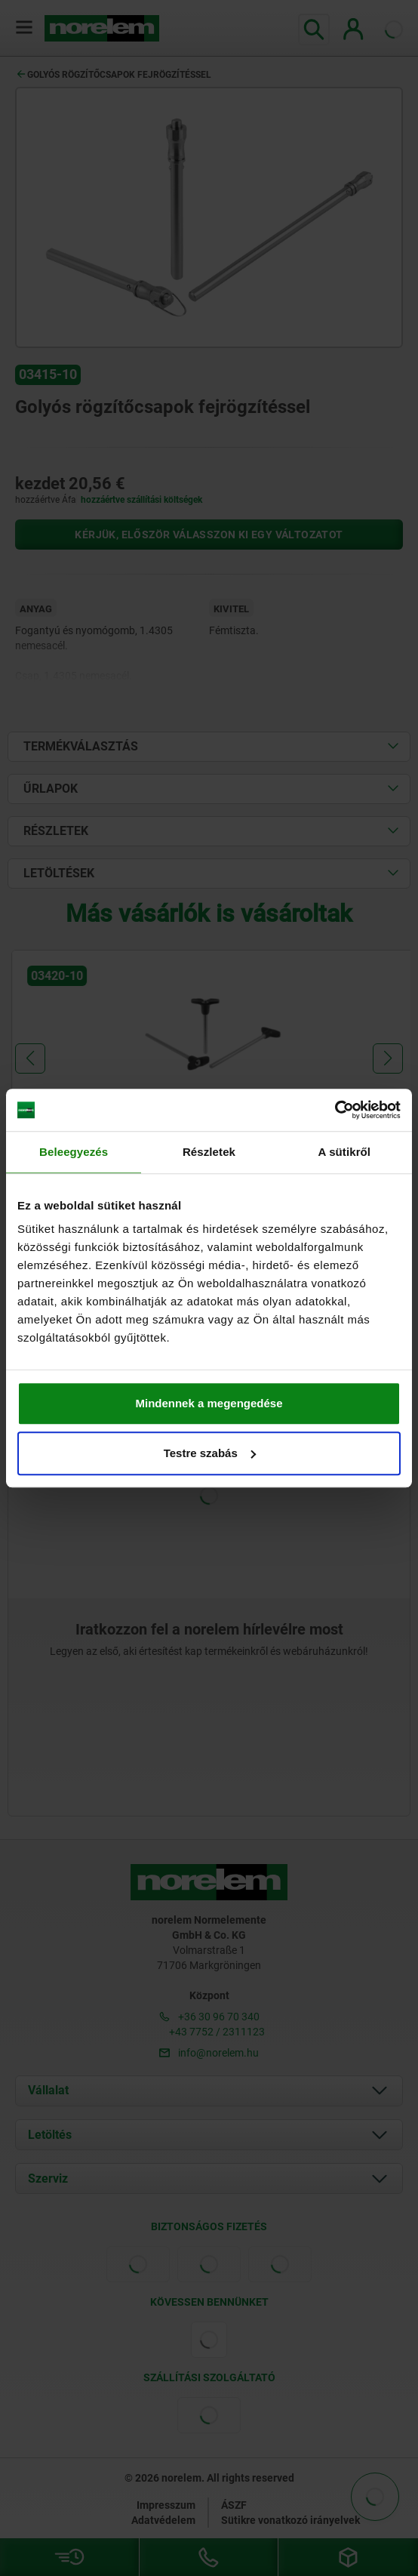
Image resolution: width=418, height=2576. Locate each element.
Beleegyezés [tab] (73, 1151)
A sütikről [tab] (344, 1151)
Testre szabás (210, 1453)
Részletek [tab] (209, 1151)
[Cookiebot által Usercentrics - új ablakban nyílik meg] (335, 1110)
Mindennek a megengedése (208, 1403)
